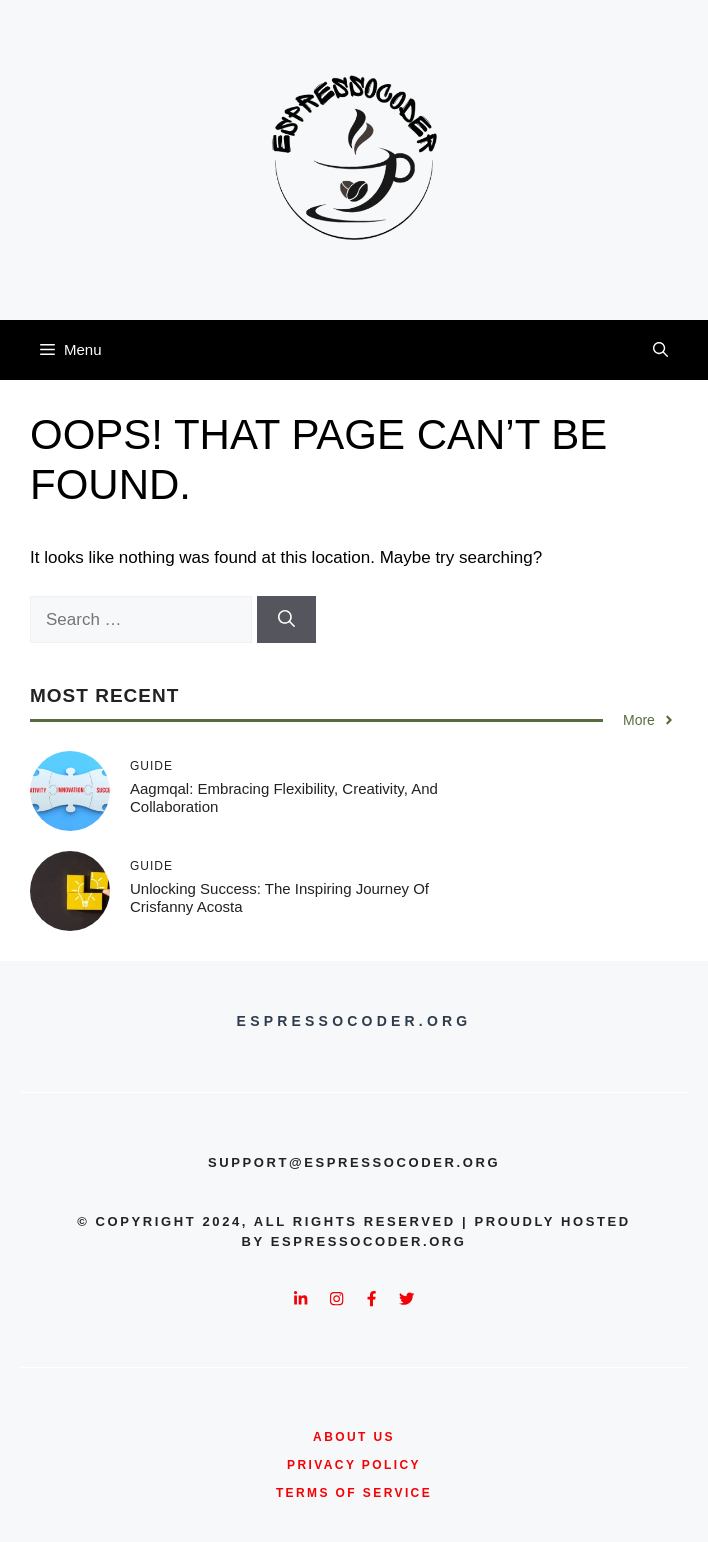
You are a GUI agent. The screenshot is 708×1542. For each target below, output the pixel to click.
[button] (660, 350)
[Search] (286, 620)
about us (354, 1437)
